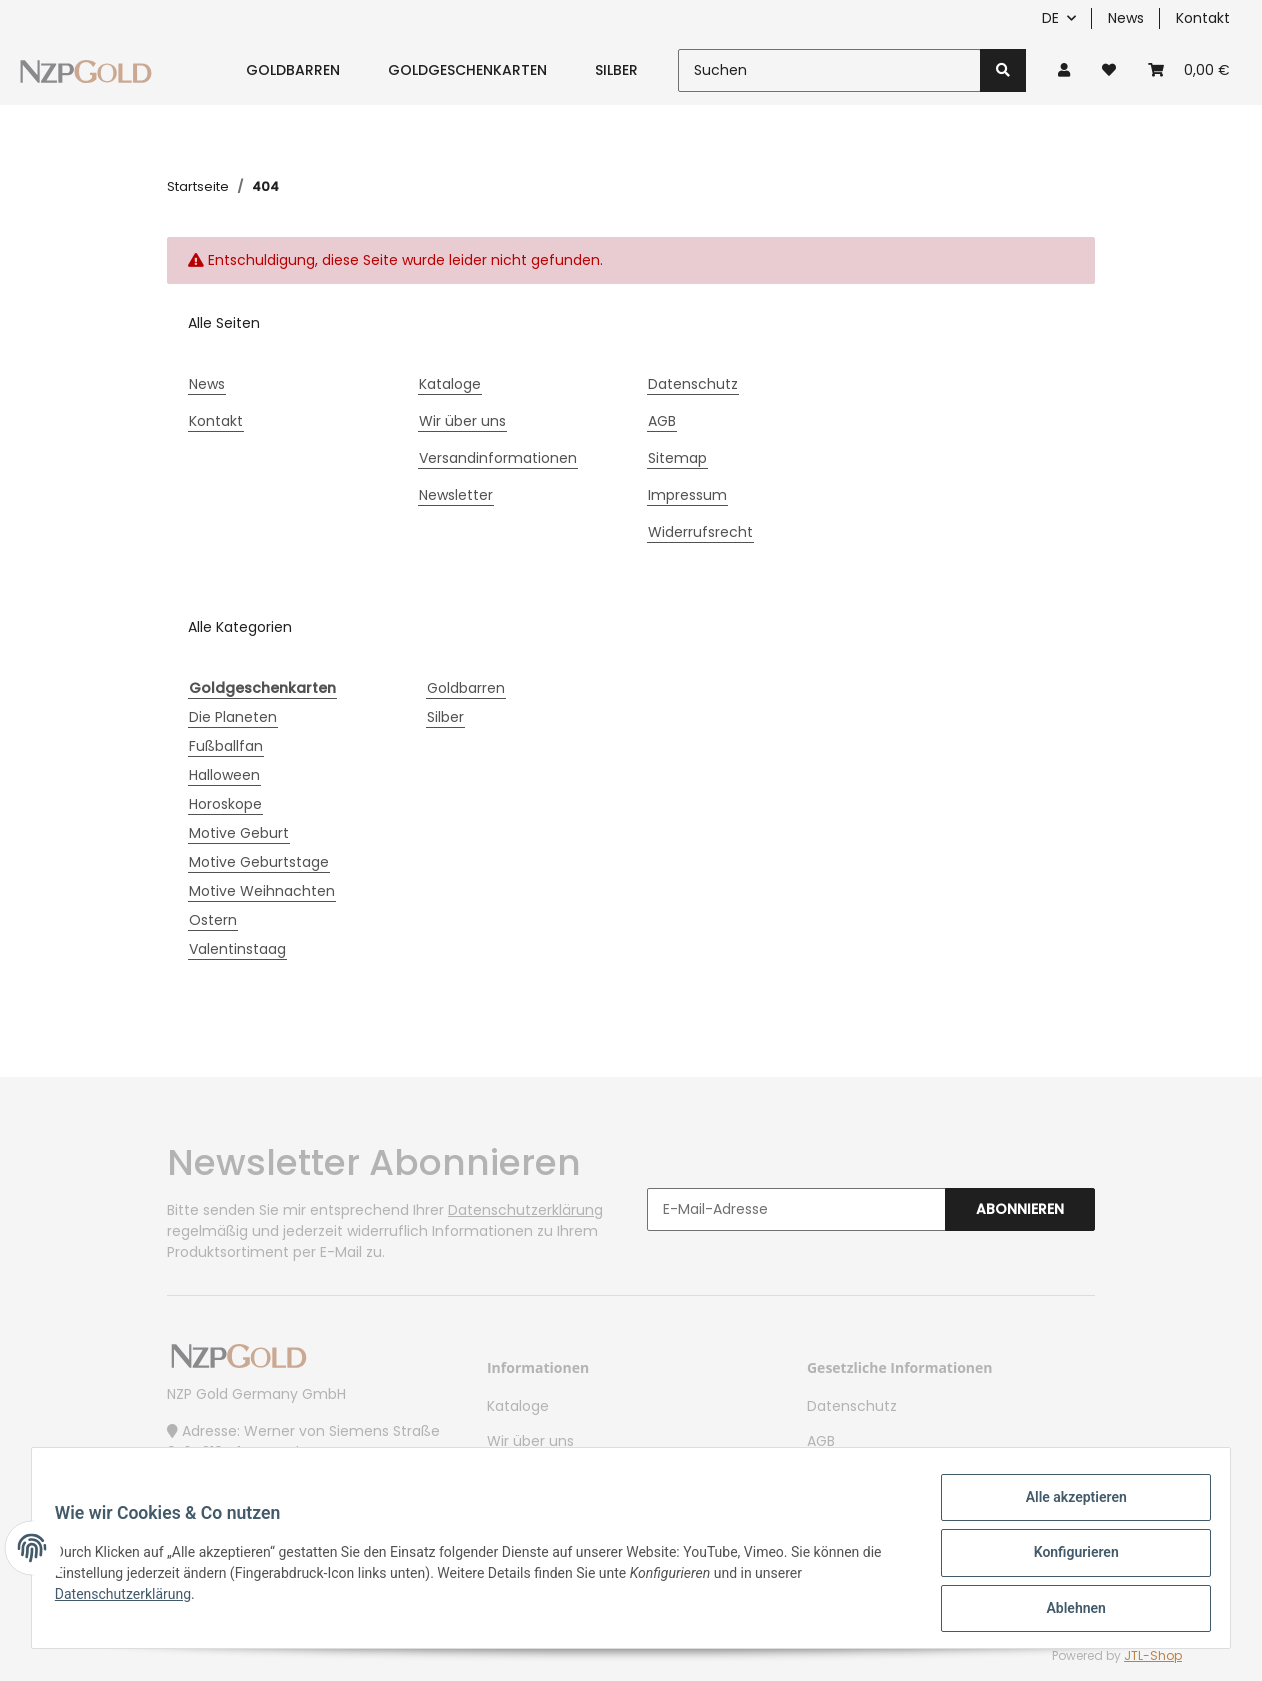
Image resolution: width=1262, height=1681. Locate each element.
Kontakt (1203, 18)
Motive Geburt (239, 833)
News (1126, 18)
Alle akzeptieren (1066, 1506)
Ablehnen (1066, 1610)
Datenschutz (693, 384)
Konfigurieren (1066, 1558)
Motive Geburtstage (259, 862)
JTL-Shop (1153, 1655)
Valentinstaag (237, 949)
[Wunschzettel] (1109, 70)
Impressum (687, 495)
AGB (662, 421)
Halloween (224, 775)
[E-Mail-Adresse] (796, 1209)
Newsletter (456, 495)
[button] (1064, 70)
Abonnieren (1020, 1209)
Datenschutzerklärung (525, 1210)
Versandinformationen (498, 458)
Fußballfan (226, 746)
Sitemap (677, 458)
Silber (445, 717)
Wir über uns (462, 421)
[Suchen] (829, 70)
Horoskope (225, 804)
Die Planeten (233, 717)
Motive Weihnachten (262, 891)
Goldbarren (466, 688)
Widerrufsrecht (700, 532)
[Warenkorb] (1189, 70)
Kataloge (450, 384)
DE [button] (1050, 18)
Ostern (213, 920)
